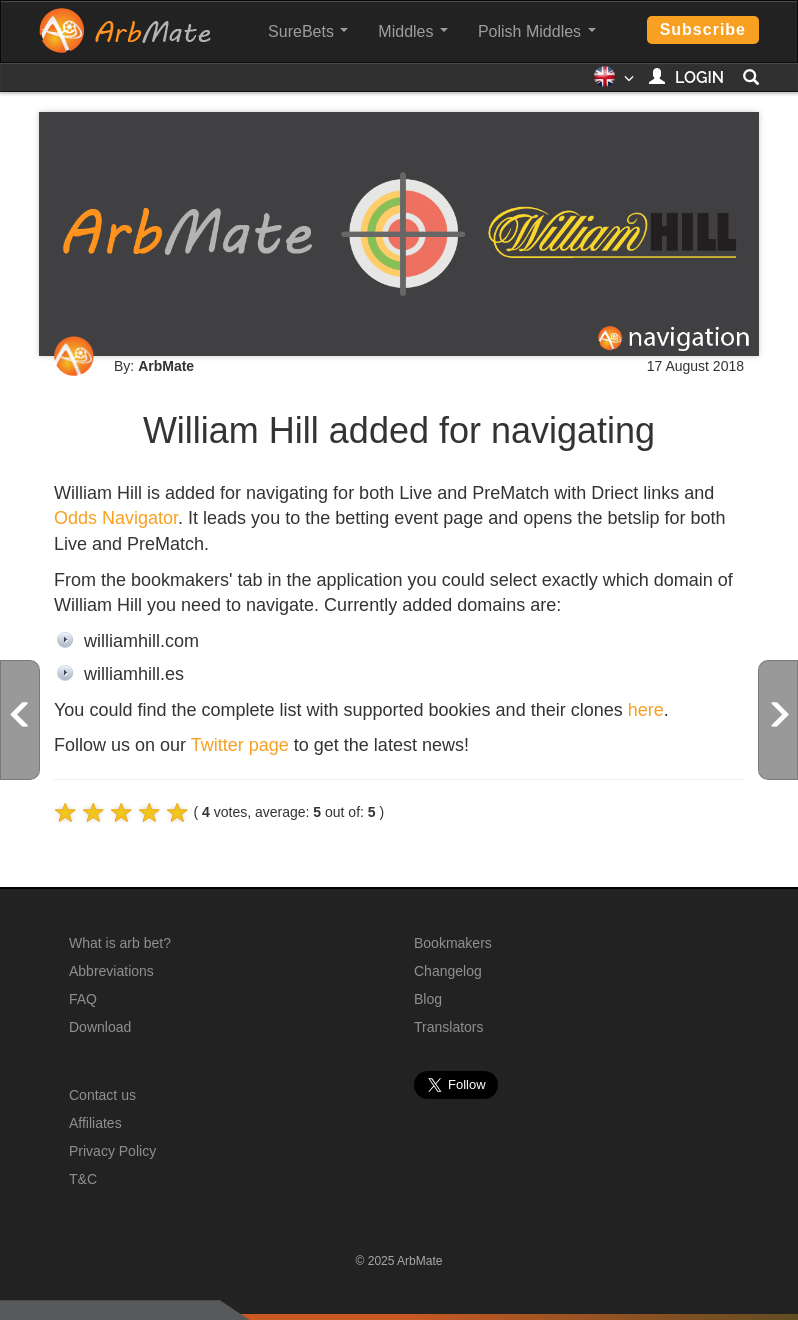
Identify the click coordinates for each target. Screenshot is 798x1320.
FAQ (83, 999)
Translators (449, 1027)
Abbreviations (111, 971)
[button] (613, 83)
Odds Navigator (116, 518)
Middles (413, 31)
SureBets (308, 31)
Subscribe (703, 29)
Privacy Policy (112, 1151)
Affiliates (95, 1123)
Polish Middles (537, 31)
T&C (83, 1179)
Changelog (448, 971)
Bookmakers (453, 943)
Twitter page (240, 745)
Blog (428, 999)
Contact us (102, 1095)
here (646, 710)
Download (100, 1027)
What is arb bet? (120, 943)
